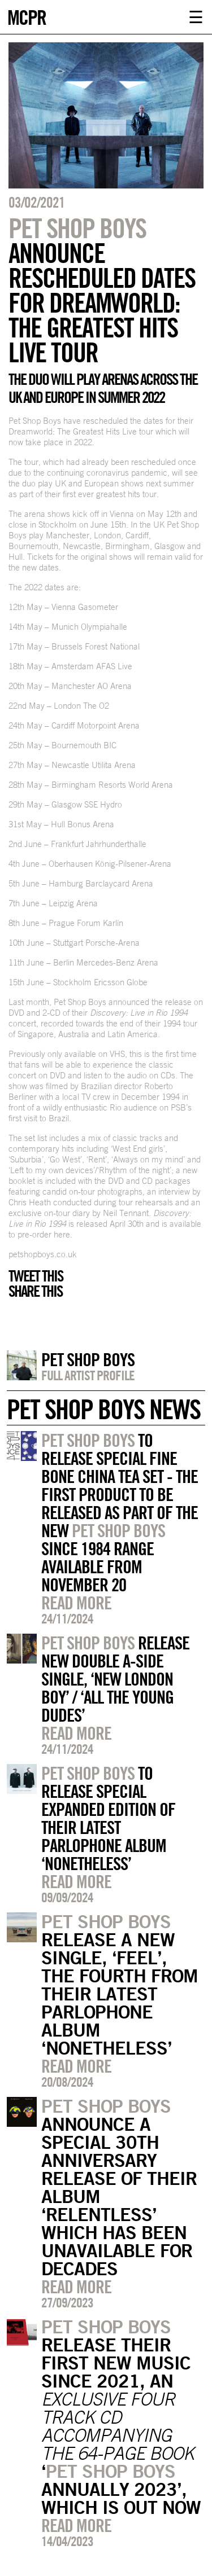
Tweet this (35, 1275)
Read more (76, 1602)
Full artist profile (88, 1375)
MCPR (26, 16)
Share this (35, 1291)
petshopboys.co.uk (42, 1254)
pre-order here (44, 1234)
